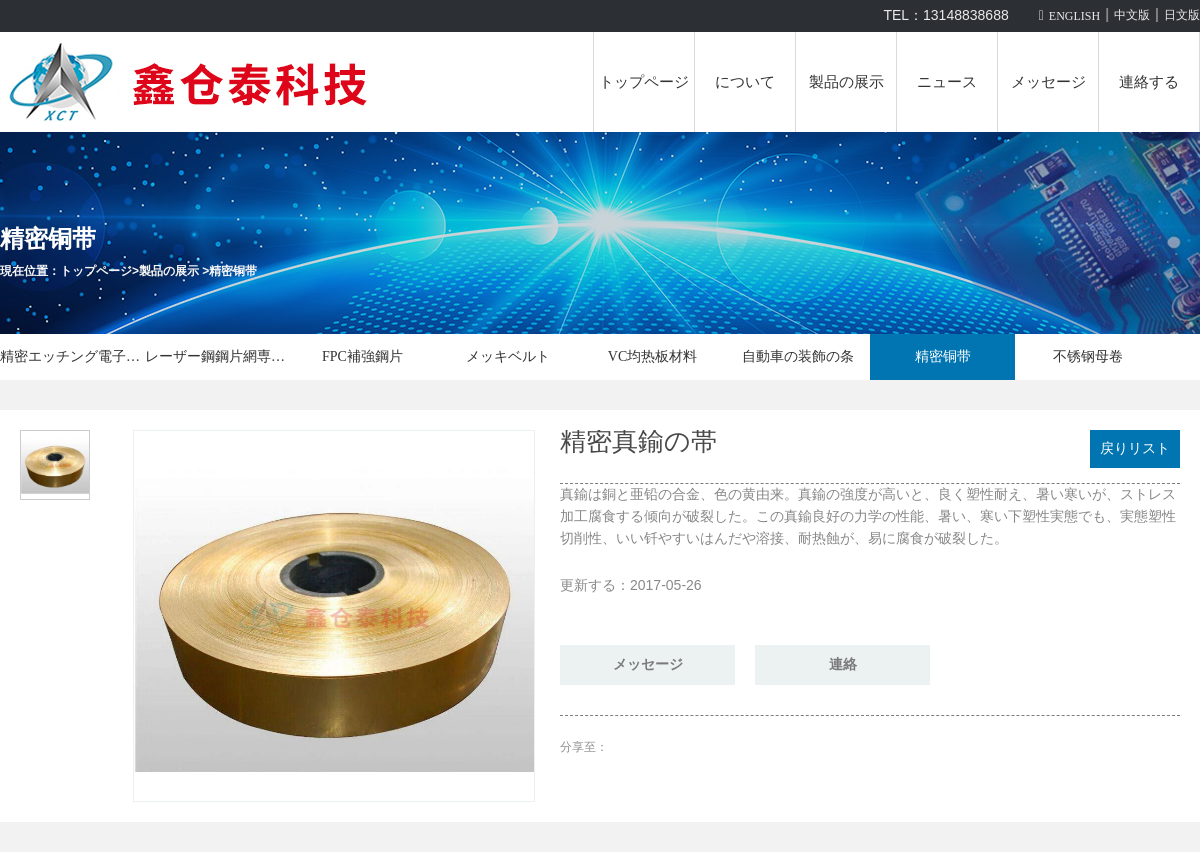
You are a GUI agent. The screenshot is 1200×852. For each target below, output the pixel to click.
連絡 (843, 664)
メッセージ (1048, 82)
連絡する (1149, 82)
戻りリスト (1135, 448)
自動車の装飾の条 (798, 356)
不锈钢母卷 (1088, 356)
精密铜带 (233, 271)
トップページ (644, 82)
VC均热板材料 (652, 356)
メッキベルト (508, 356)
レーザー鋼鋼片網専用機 (217, 356)
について (745, 82)
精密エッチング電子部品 (72, 356)
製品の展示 (846, 82)
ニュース (947, 82)
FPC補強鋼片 (362, 356)
